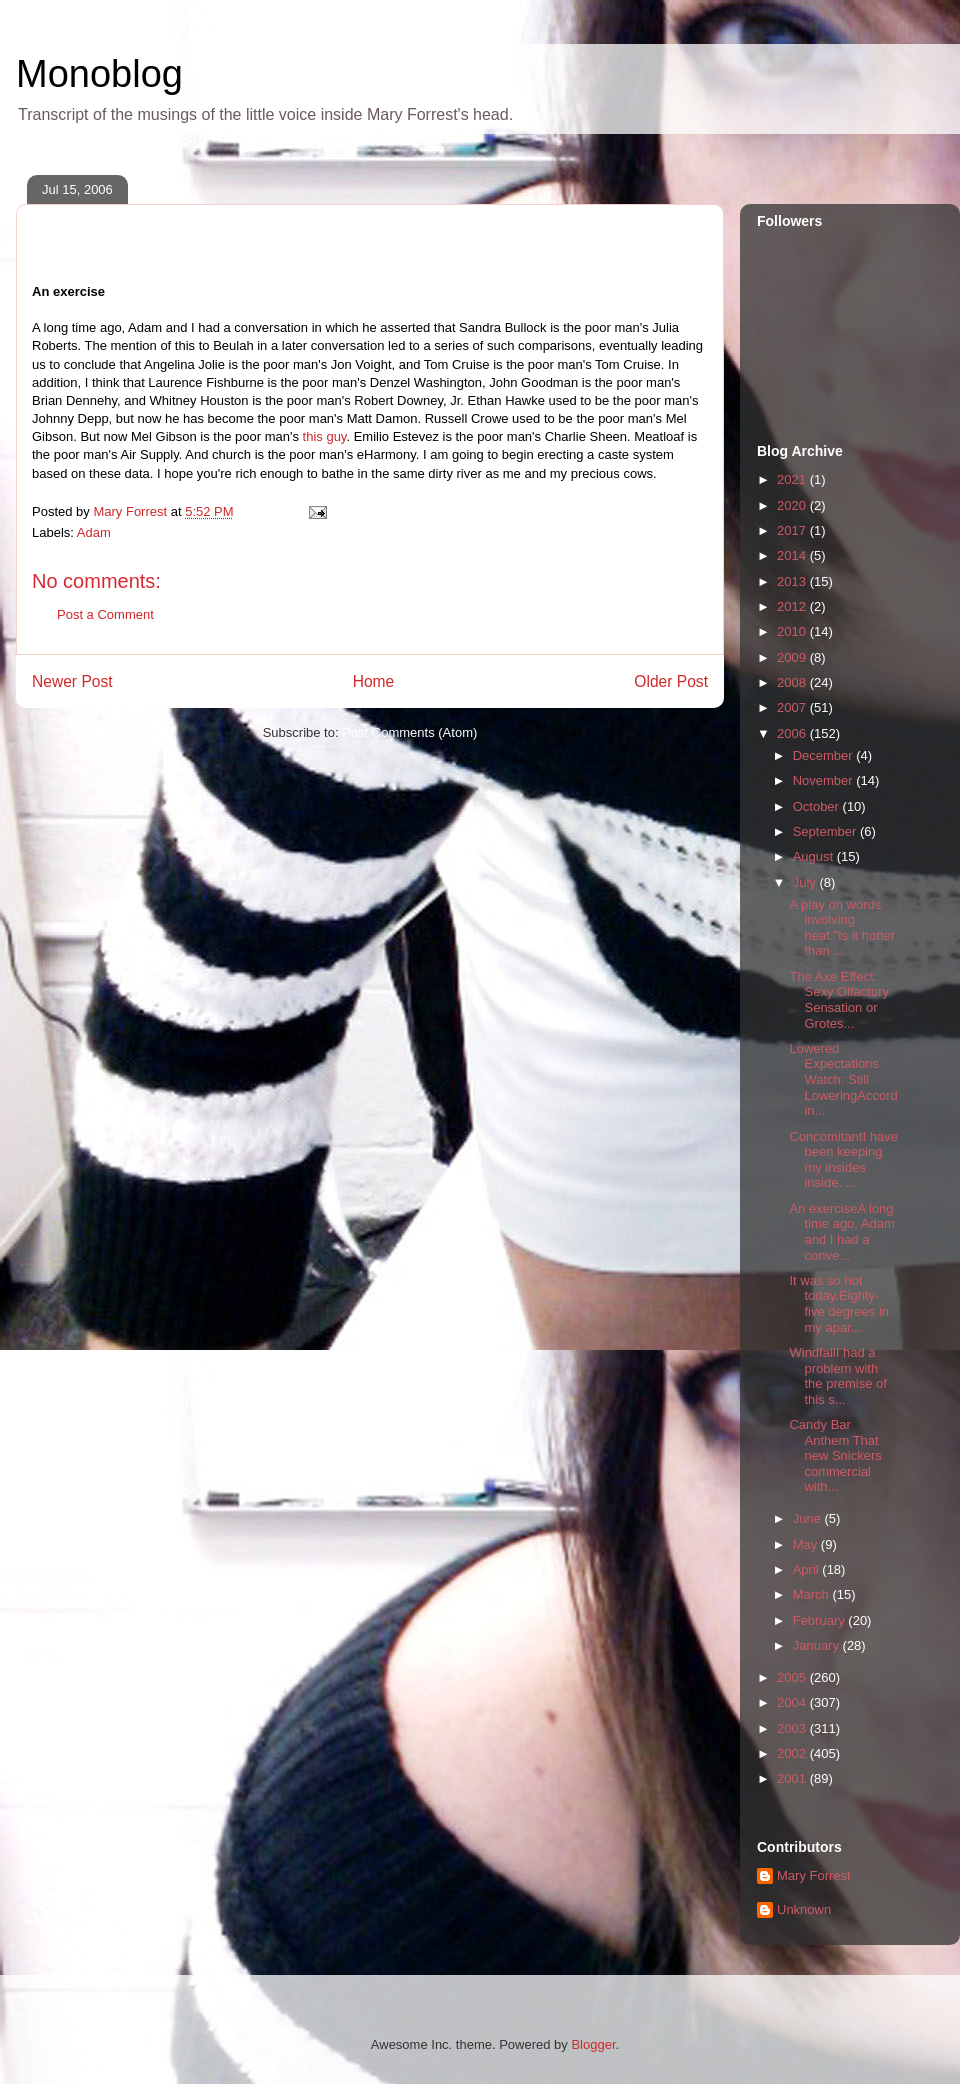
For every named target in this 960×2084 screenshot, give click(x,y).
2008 (793, 682)
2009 (793, 657)
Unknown (804, 1909)
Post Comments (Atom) (409, 732)
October (818, 806)
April (808, 1569)
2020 (793, 505)
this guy (325, 436)
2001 (793, 1778)
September (826, 831)
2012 (793, 606)
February (821, 1620)
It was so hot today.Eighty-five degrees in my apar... (839, 1304)
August (815, 856)
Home (374, 681)
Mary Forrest (814, 1875)
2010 (793, 631)
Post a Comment (105, 614)
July (806, 882)
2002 (793, 1753)
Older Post (671, 681)
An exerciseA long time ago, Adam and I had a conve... (841, 1232)
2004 (793, 1702)
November (825, 780)
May (807, 1544)
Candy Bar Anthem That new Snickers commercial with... (835, 1455)
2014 (793, 555)
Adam (94, 532)
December (825, 755)
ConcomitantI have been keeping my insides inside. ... (843, 1160)
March (813, 1594)
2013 (793, 581)
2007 (793, 707)
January (818, 1645)
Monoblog (99, 74)
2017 (793, 530)
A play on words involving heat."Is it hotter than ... (842, 928)
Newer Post (72, 681)
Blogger (593, 2044)
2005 (793, 1677)
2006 (793, 733)
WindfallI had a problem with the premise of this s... (837, 1376)
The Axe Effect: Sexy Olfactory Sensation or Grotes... (839, 1000)
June (809, 1518)
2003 (793, 1728)
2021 (793, 479)
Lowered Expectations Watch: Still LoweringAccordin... (843, 1079)
